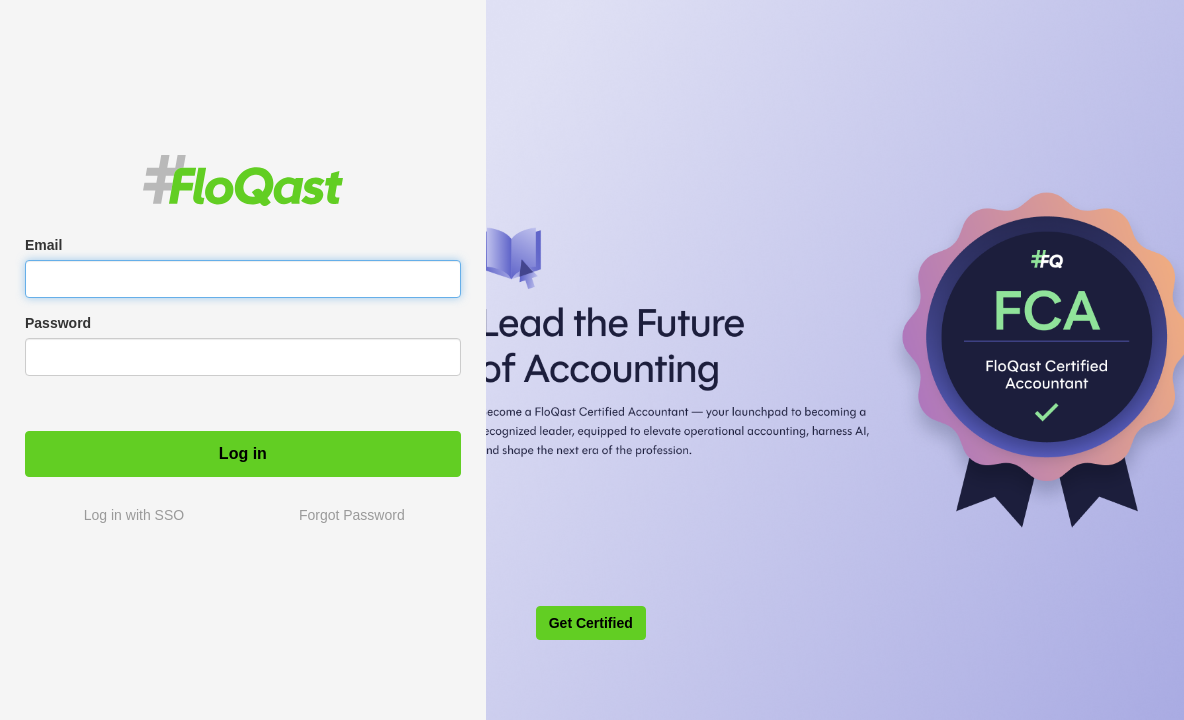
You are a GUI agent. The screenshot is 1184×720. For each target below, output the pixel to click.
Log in (243, 453)
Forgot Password (352, 515)
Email (43, 245)
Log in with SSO (134, 515)
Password (58, 323)
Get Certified (591, 623)
